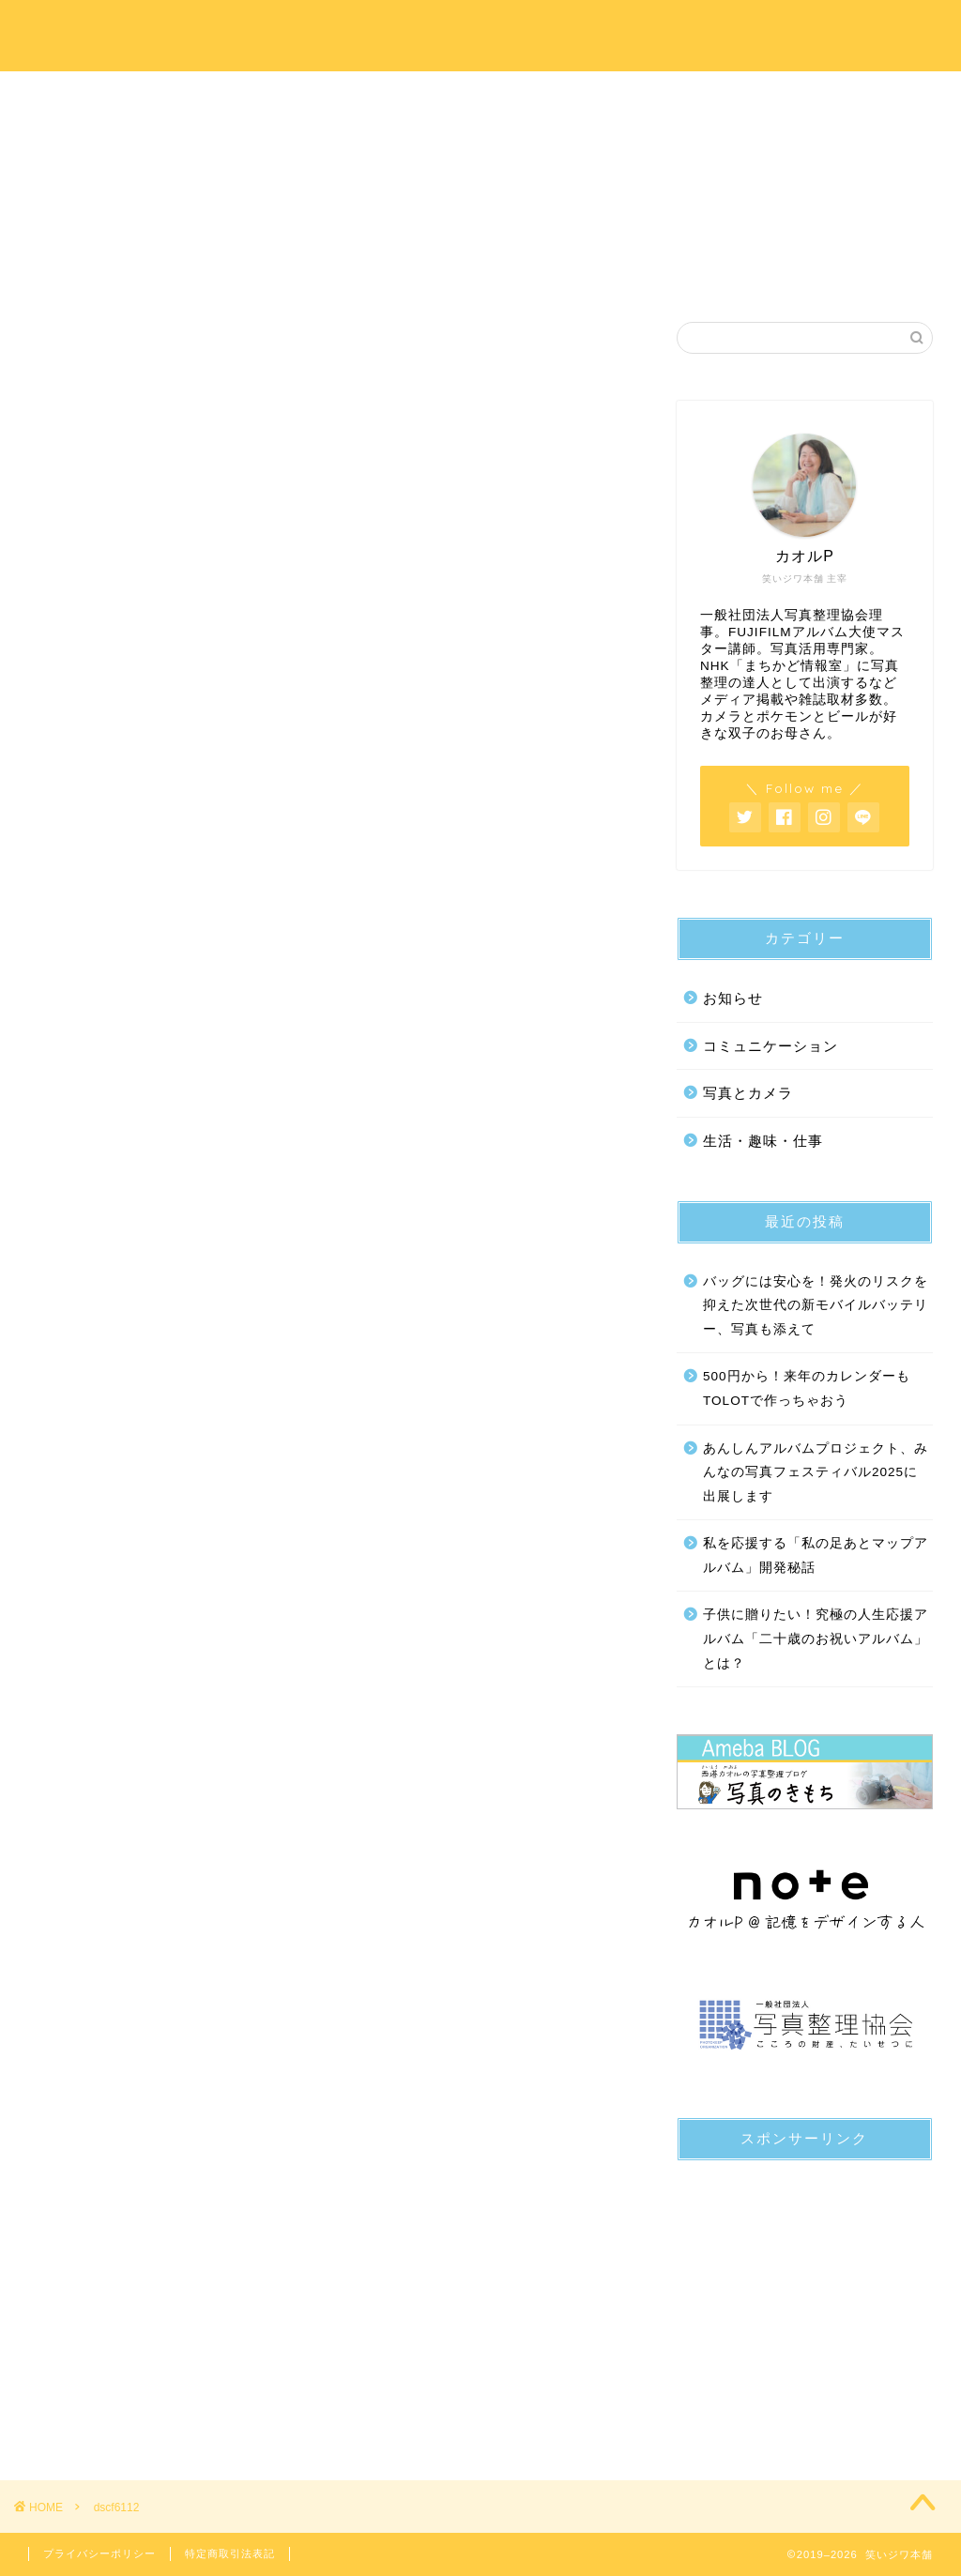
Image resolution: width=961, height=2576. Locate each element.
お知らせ (733, 998)
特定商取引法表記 (230, 2553)
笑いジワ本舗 (481, 35)
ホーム (111, 95)
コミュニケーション (770, 1046)
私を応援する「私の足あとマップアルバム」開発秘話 (815, 1555)
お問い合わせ (849, 95)
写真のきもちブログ (665, 95)
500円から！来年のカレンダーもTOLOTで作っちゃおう (806, 1388)
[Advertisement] (805, 2292)
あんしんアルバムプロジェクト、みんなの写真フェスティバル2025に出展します (815, 1472)
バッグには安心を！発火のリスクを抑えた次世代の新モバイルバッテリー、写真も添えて (815, 1305)
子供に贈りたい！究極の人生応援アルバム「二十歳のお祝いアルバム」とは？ (815, 1638)
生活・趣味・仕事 (763, 1141)
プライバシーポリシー (99, 2553)
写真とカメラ (748, 1093)
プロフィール (296, 95)
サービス (480, 95)
